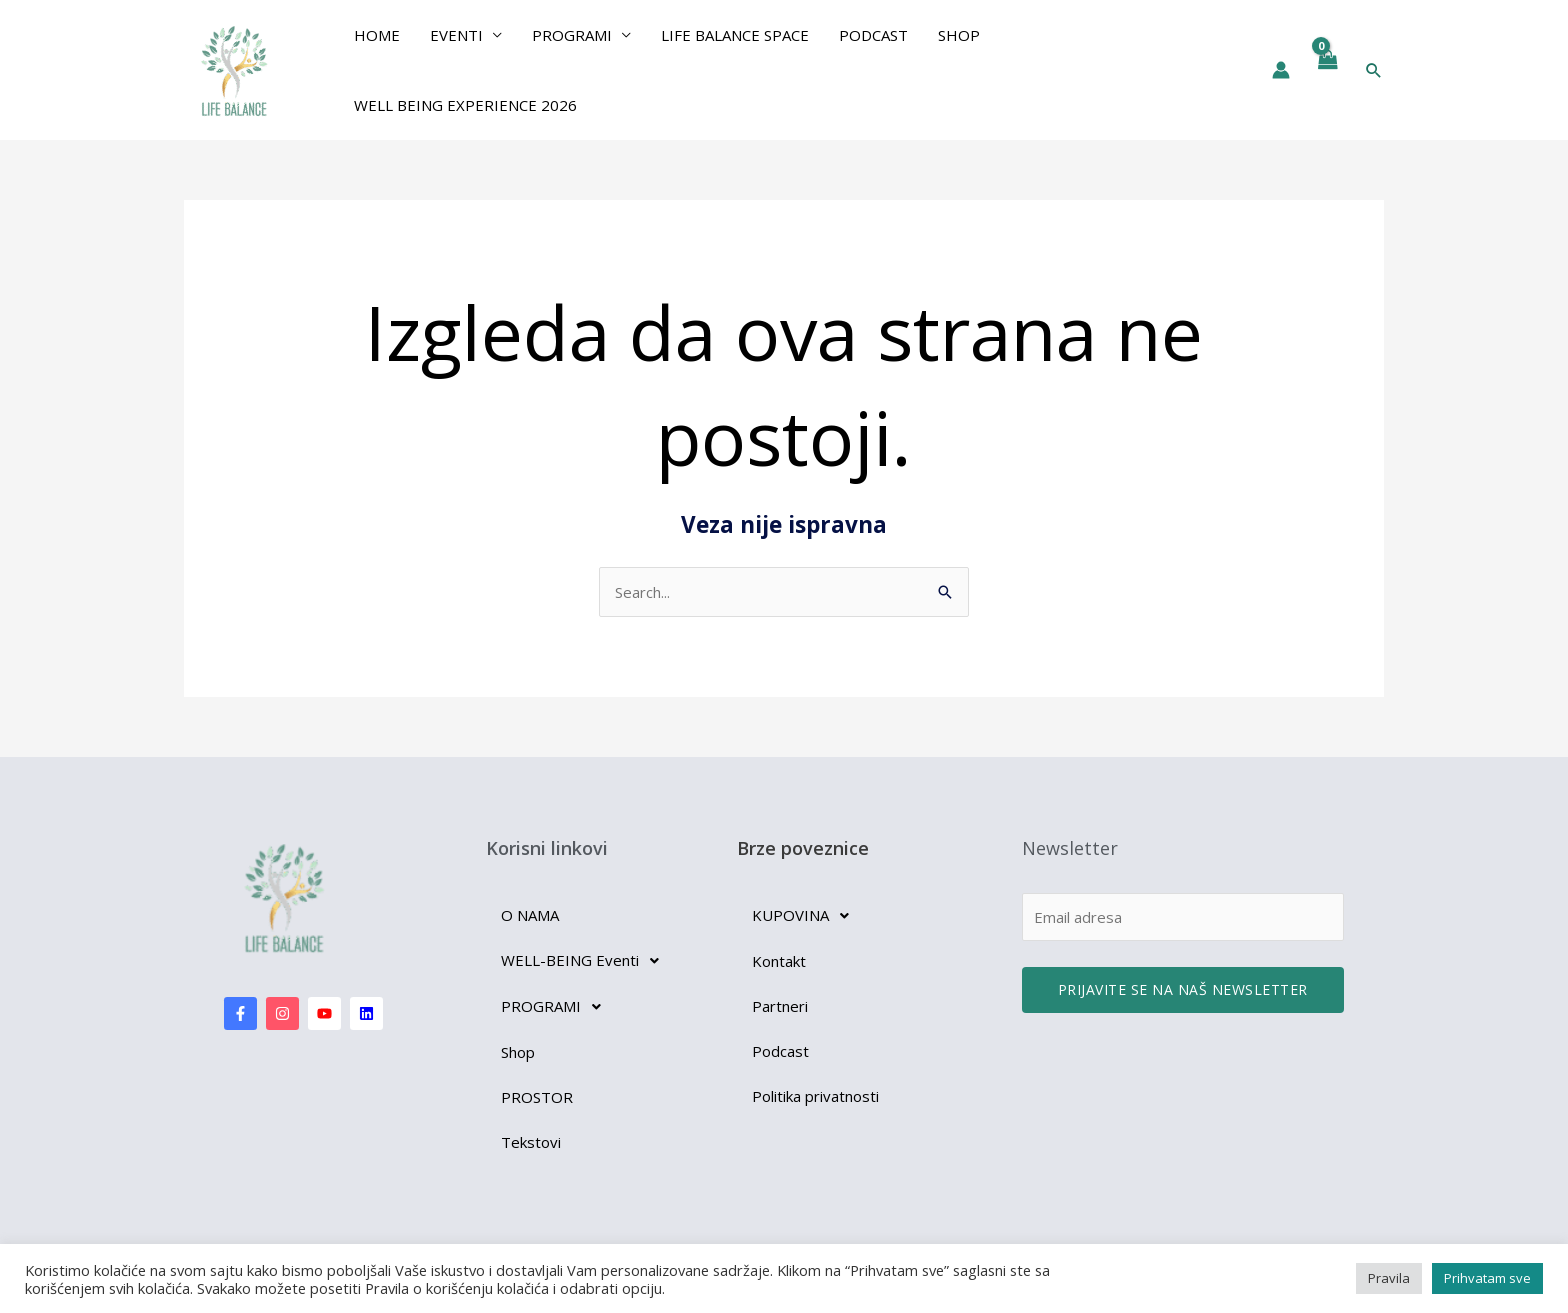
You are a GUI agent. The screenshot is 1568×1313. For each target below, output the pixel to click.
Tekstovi (531, 1142)
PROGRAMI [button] (572, 35)
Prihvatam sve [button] (1487, 1278)
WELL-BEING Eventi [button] (585, 961)
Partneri (780, 1006)
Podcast (873, 35)
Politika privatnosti (815, 1096)
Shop (959, 35)
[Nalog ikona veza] (1281, 70)
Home (377, 35)
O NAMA (530, 915)
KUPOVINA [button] (806, 916)
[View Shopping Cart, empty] (1327, 70)
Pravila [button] (1389, 1278)
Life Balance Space (735, 35)
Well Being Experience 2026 (465, 105)
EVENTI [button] (456, 35)
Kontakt (779, 961)
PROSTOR (537, 1097)
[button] (1374, 70)
